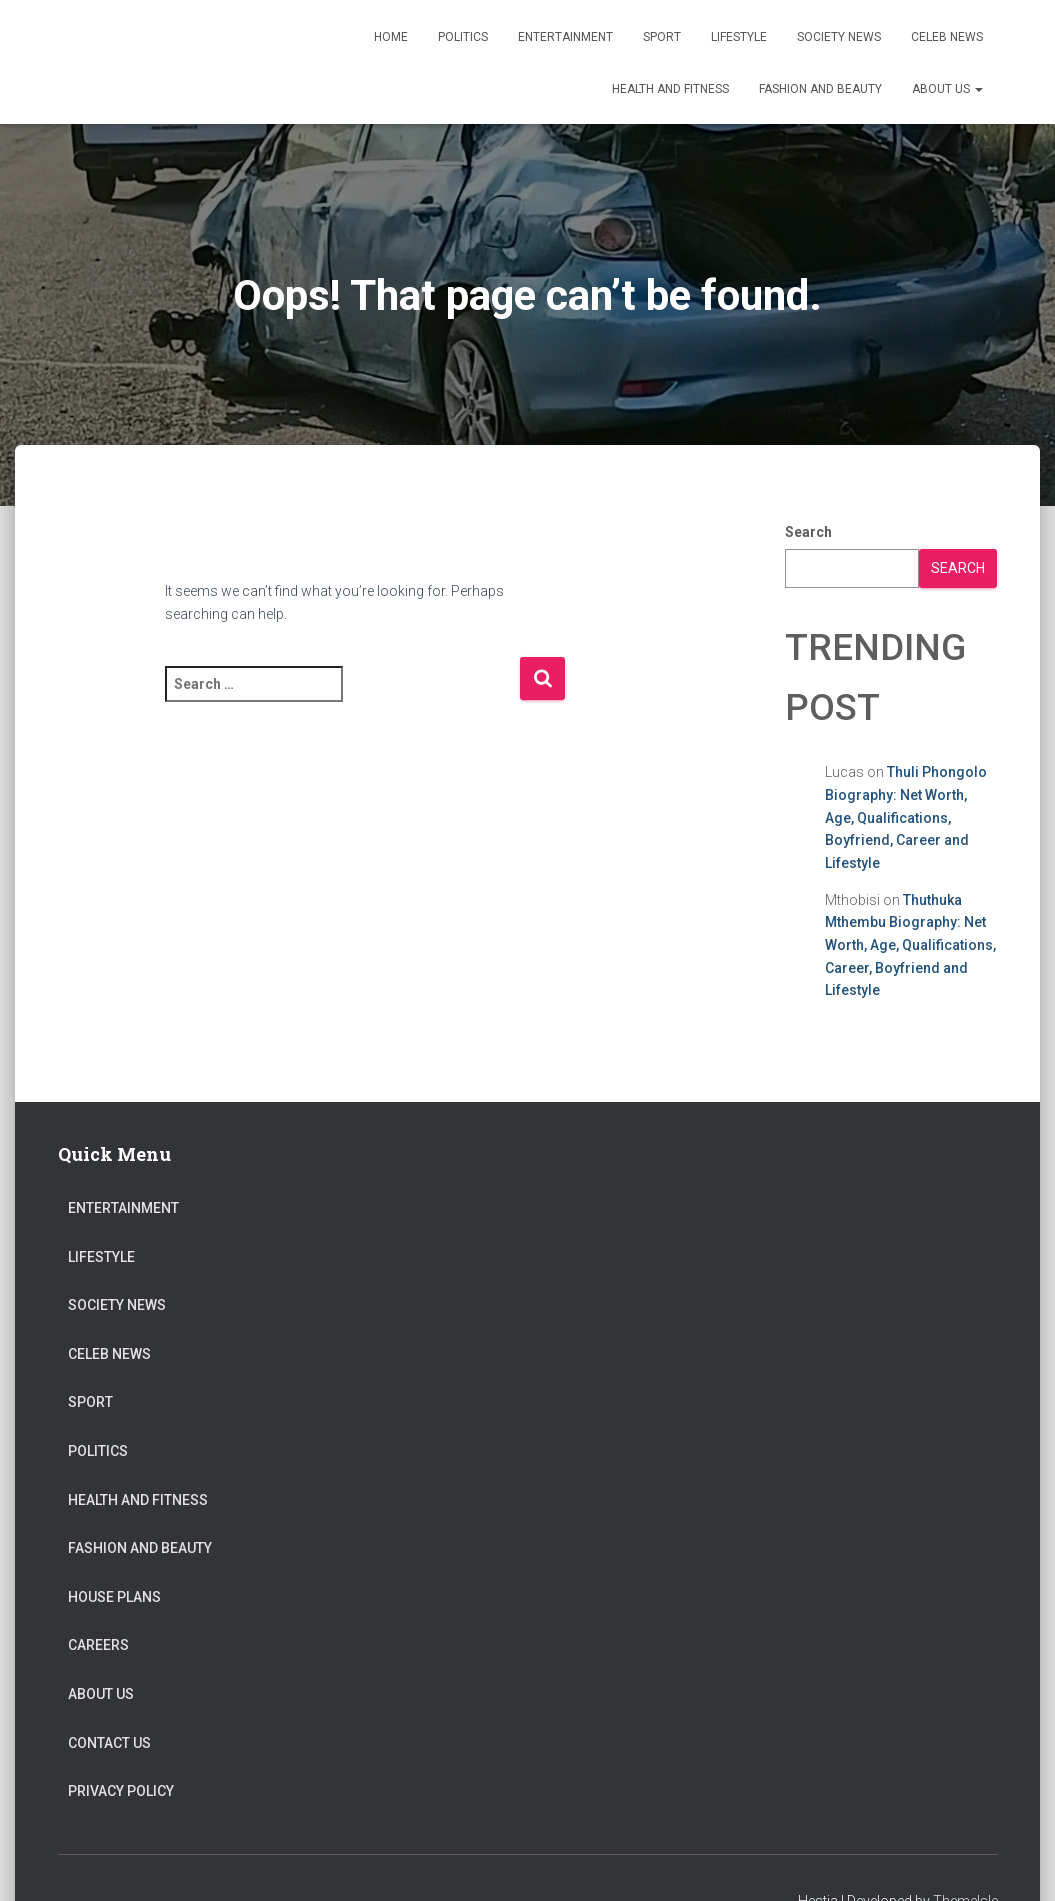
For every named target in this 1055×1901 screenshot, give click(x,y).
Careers (98, 1645)
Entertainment (565, 37)
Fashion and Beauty (820, 89)
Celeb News (947, 37)
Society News (839, 37)
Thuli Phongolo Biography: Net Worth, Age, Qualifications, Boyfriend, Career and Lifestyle (906, 817)
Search (808, 532)
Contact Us (109, 1743)
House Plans (114, 1597)
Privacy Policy (121, 1791)
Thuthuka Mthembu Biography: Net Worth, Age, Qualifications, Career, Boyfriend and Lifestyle (910, 945)
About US (947, 89)
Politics (463, 37)
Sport (662, 37)
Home (391, 37)
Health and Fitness (670, 89)
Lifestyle (739, 37)
